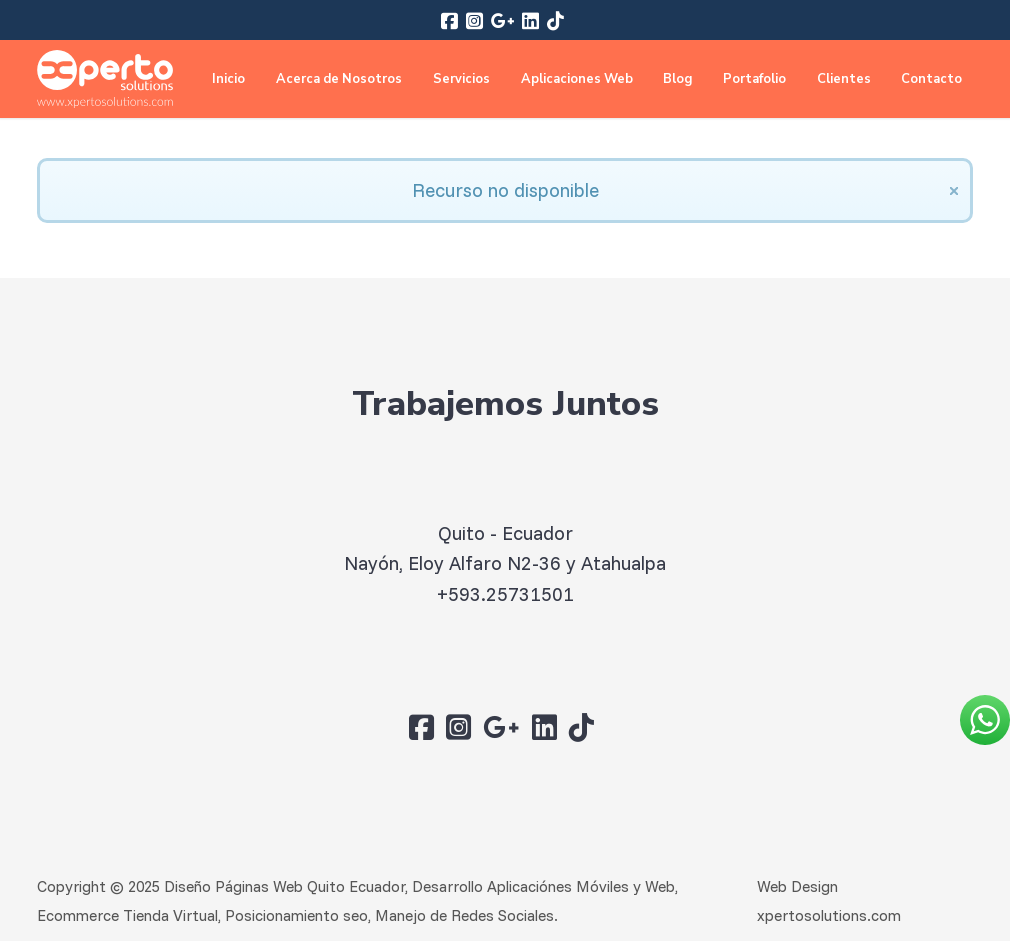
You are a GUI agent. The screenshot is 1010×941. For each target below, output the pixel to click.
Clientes (844, 79)
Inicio (228, 79)
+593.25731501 (505, 594)
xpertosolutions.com (829, 915)
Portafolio (754, 79)
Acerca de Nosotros (339, 79)
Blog (677, 79)
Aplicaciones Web (577, 79)
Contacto (931, 79)
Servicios (461, 79)
